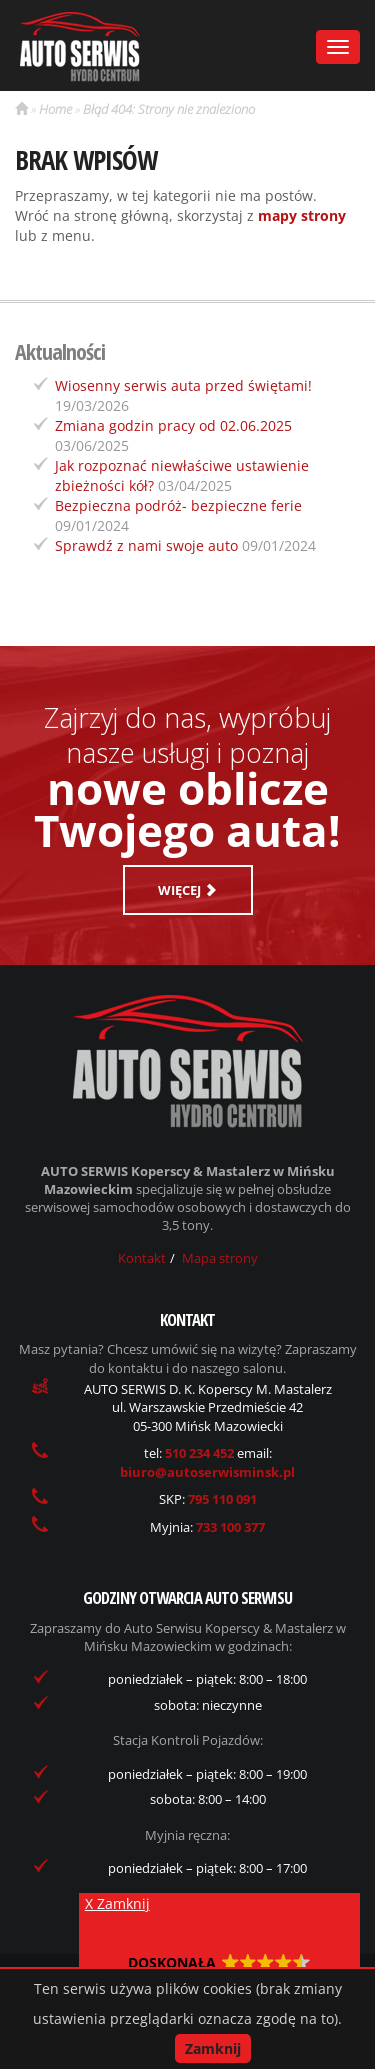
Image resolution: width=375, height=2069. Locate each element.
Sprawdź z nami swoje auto (146, 545)
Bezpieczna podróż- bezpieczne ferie (178, 505)
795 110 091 (222, 1499)
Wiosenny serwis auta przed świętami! (183, 385)
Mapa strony (220, 1258)
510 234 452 (201, 1453)
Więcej (187, 890)
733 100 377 (230, 1527)
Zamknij (213, 2048)
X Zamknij (117, 1903)
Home (55, 109)
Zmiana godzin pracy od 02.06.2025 (173, 425)
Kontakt (142, 1258)
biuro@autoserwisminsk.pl (207, 1472)
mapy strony (302, 215)
